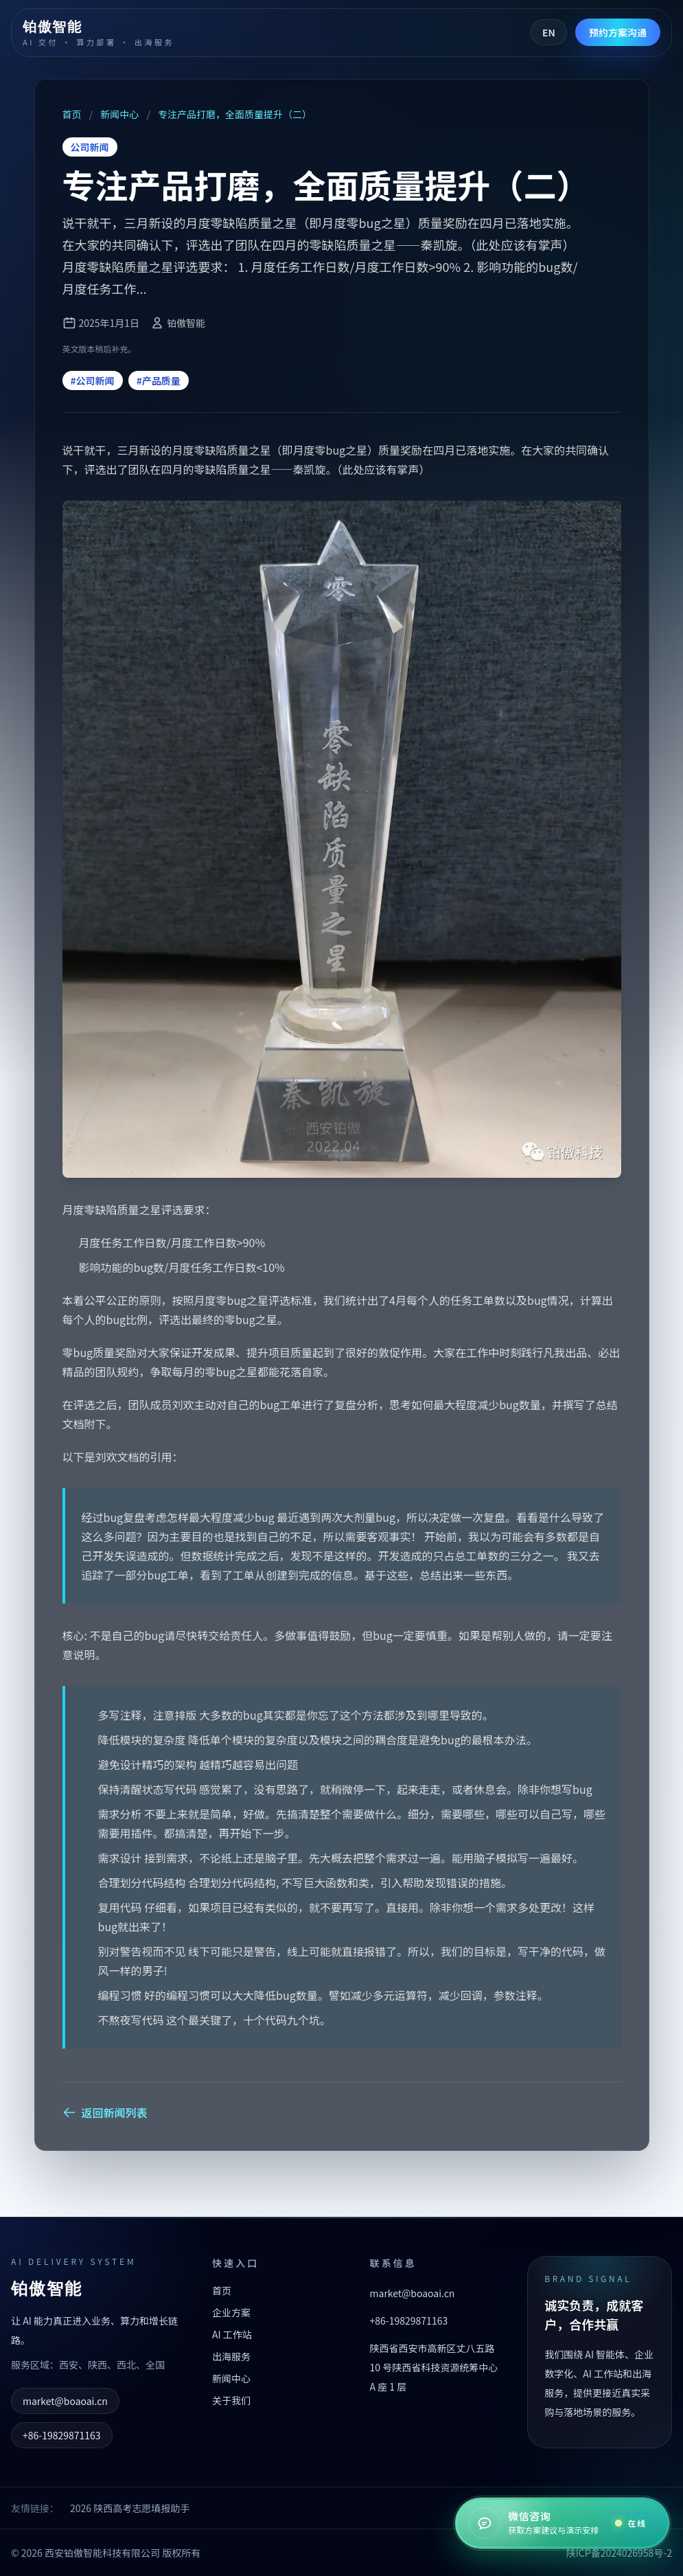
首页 (73, 114)
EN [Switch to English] (548, 32)
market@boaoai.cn (65, 2401)
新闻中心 (119, 114)
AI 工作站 (232, 2334)
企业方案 (231, 2312)
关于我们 (231, 2400)
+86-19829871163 (62, 2435)
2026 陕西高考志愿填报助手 (129, 2508)
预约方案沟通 (618, 32)
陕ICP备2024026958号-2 (619, 2553)
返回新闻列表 (105, 2112)
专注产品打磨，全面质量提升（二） (234, 114)
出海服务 (231, 2356)
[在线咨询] (562, 2523)
